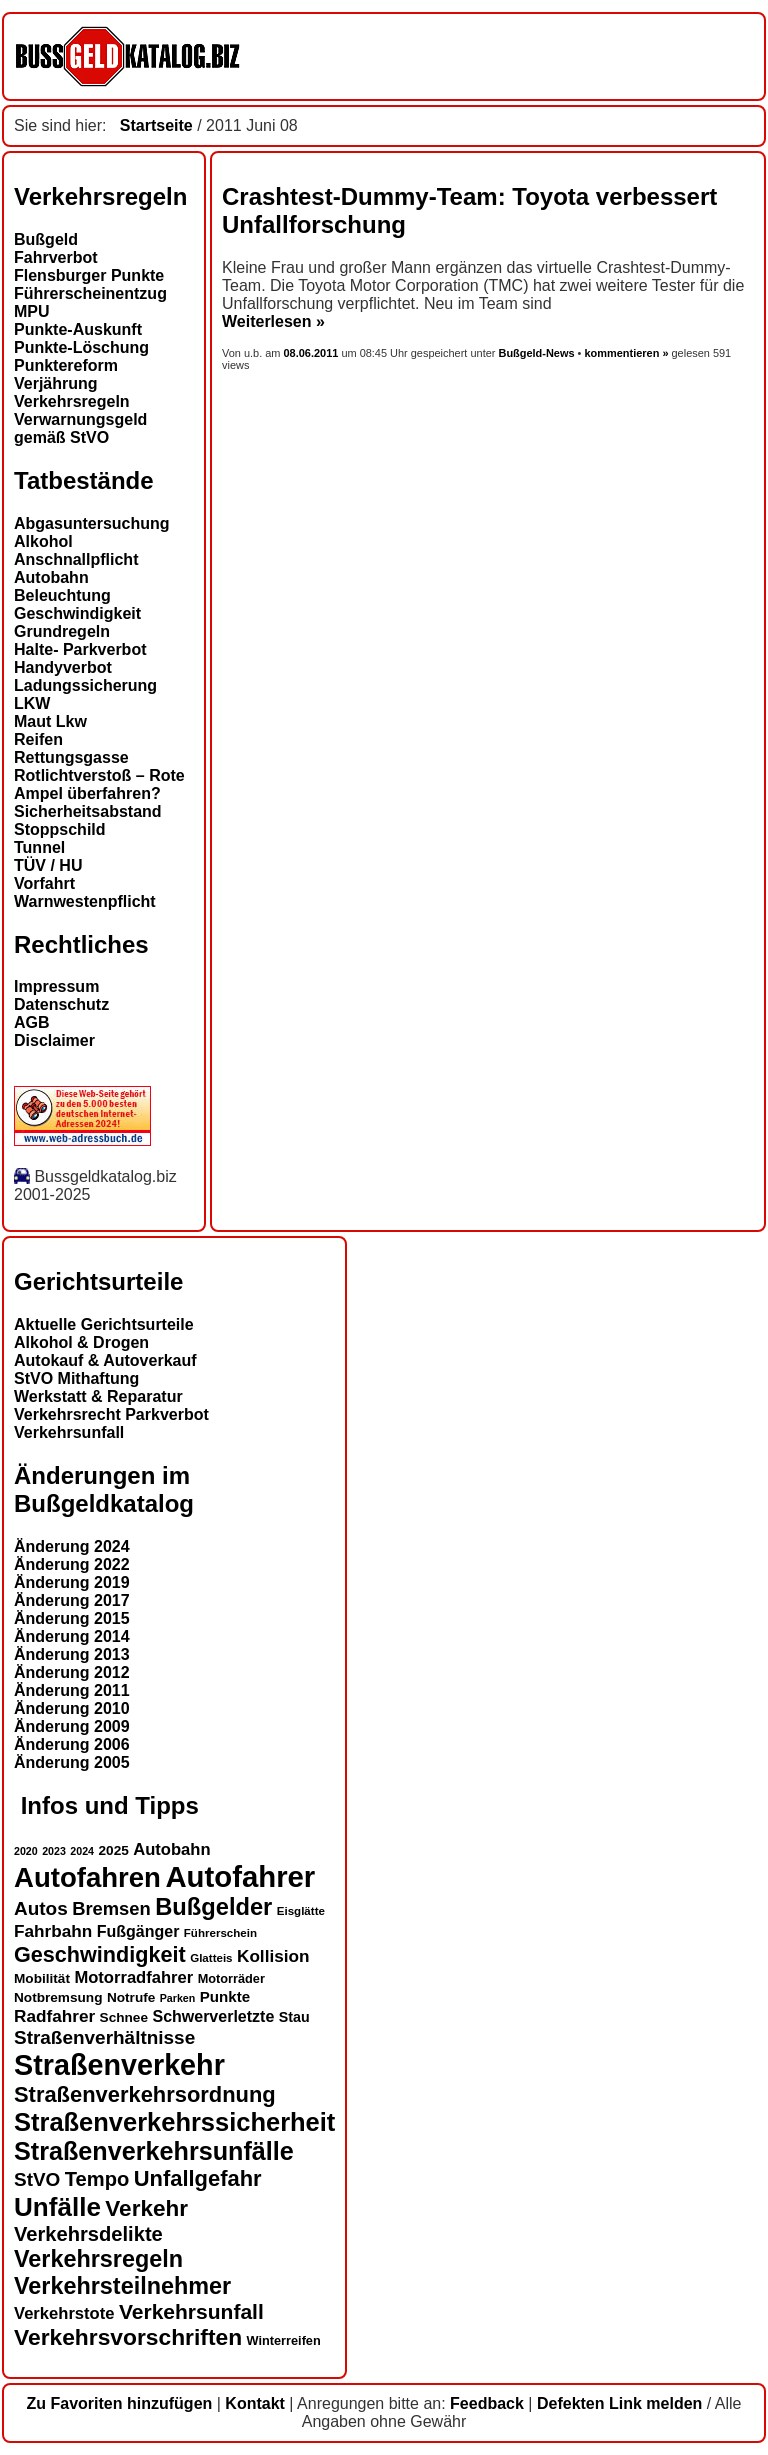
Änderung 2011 (72, 1690)
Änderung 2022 (72, 1564)
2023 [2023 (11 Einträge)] (54, 1851)
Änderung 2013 (72, 1654)
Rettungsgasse (71, 757)
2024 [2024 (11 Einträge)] (82, 1851)
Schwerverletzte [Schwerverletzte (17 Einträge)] (213, 2016)
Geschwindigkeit (77, 613)
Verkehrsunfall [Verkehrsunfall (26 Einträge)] (191, 2311)
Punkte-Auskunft (78, 329)
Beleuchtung (62, 595)
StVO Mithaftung (76, 1378)
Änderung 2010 (72, 1708)
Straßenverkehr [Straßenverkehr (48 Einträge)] (119, 2065)
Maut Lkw (50, 721)
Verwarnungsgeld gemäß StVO (80, 428)
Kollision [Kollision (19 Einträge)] (273, 1956)
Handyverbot (63, 667)
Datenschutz (61, 1004)
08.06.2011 (313, 353)
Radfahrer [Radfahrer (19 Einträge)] (54, 2016)
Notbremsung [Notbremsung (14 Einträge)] (58, 1997)
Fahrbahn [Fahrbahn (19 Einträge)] (53, 1931)
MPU (32, 311)
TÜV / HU (48, 865)
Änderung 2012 (72, 1672)
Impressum (56, 986)
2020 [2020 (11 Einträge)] (26, 1851)
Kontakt (255, 2403)
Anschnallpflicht (76, 559)
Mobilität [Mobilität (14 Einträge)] (42, 1978)
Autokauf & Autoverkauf (105, 1360)
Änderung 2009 (72, 1726)
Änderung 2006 (72, 1744)
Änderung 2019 (72, 1582)
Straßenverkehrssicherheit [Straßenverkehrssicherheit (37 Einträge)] (174, 2122)
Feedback (487, 2403)
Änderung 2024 (72, 1546)
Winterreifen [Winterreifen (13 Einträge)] (284, 2340)
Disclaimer (54, 1040)
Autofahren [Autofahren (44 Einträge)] (87, 1877)
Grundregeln (62, 631)
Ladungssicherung (85, 685)
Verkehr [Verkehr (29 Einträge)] (146, 2208)
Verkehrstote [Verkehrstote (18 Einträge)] (64, 2313)
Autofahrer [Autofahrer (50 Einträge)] (240, 1876)
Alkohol (43, 541)
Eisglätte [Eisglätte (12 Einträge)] (301, 1911)
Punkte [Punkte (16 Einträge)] (225, 1996)
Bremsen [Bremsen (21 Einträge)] (111, 1908)
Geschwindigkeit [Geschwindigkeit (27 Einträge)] (100, 1954)
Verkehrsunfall (69, 1432)
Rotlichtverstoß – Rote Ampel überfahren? (99, 784)
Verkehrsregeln (72, 401)
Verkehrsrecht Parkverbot (111, 1414)
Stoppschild (60, 829)
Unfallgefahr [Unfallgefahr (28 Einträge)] (198, 2178)
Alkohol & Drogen (81, 1342)
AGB (32, 1022)
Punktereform (66, 365)
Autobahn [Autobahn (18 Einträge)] (171, 1849)
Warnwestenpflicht (85, 901)
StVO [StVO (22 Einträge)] (37, 2179)
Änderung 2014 (72, 1636)
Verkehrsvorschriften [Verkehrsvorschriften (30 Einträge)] (128, 2337)
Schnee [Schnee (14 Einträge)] (124, 2017)
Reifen (38, 739)
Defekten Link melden (619, 2403)
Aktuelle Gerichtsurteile (104, 1324)
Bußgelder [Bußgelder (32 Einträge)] (213, 1907)
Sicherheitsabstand (88, 811)
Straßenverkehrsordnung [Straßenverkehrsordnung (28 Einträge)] (145, 2094)
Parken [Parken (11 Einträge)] (178, 1998)
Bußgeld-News (536, 353)
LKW (32, 703)
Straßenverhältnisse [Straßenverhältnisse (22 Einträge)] (104, 2037)
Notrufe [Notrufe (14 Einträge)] (131, 1997)
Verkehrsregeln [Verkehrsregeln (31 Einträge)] (98, 2259)
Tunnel (39, 847)
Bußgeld (46, 239)
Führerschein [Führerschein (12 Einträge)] (220, 1933)
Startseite (156, 125)
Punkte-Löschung (81, 347)
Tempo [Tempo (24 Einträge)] (97, 2179)
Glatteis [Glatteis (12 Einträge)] (211, 1958)
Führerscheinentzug (90, 293)
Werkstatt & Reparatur (98, 1396)
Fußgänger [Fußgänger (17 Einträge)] (138, 1931)
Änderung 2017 (72, 1600)
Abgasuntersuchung (92, 523)
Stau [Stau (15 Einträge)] (294, 2017)
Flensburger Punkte (89, 275)
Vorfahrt (44, 883)
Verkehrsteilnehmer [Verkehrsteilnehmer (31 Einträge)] (122, 2286)
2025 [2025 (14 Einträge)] (114, 1850)
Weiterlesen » (273, 321)
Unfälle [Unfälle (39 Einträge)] (57, 2207)
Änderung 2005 (72, 1762)
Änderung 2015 (72, 1618)
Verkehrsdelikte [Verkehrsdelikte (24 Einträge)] (88, 2234)
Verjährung (56, 383)
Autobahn (51, 577)
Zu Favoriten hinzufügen (120, 2403)
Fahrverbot (56, 257)
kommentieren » (626, 353)
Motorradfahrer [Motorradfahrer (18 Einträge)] (133, 1977)
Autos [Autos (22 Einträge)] (41, 1908)
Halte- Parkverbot (80, 649)
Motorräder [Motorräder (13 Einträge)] (231, 1978)
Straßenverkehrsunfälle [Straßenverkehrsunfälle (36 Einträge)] (154, 2151)
